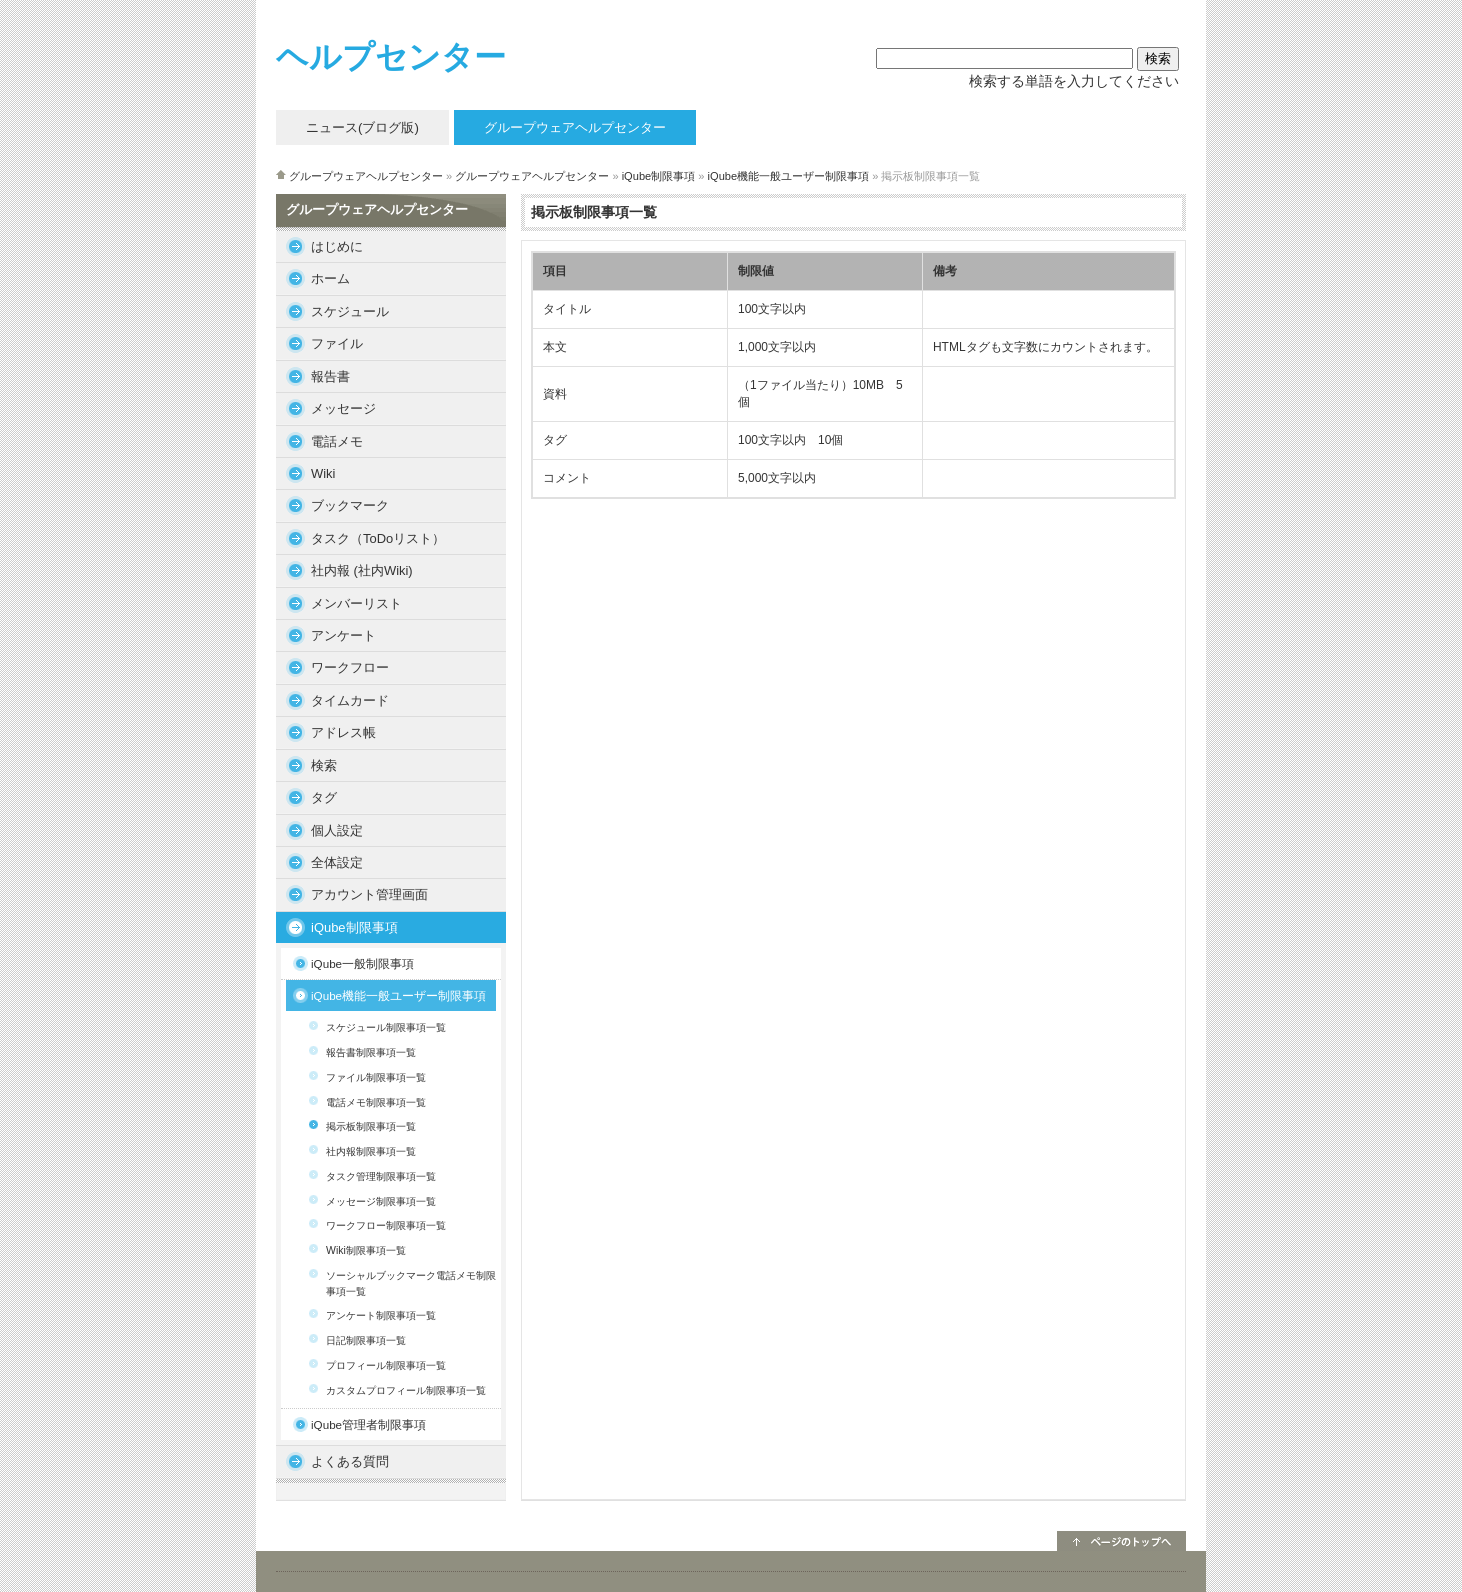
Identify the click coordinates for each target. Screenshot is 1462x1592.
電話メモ (337, 441)
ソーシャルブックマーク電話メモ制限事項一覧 (411, 1283)
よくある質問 (350, 1461)
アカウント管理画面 (369, 894)
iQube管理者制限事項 (368, 1424)
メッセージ (343, 408)
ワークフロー (350, 667)
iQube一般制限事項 (362, 963)
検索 (324, 765)
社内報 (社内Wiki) (362, 570)
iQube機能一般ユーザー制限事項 (789, 176)
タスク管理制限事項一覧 (381, 1176)
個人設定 (337, 830)
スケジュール (350, 311)
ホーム (330, 278)
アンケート (343, 635)
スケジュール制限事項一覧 (386, 1027)
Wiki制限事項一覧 (366, 1250)
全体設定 (337, 862)
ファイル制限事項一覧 (376, 1077)
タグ (324, 797)
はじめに (337, 246)
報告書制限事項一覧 (371, 1052)
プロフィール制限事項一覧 (386, 1365)
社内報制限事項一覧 (371, 1151)
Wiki (323, 473)
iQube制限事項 (659, 176)
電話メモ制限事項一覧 (376, 1102)
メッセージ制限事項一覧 (381, 1201)
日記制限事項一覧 (366, 1340)
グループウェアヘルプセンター (366, 176)
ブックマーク (350, 505)
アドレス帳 (343, 732)
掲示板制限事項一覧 (371, 1126)
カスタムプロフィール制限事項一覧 (406, 1390)
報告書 (330, 376)
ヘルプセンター (391, 57)
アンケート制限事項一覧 (381, 1315)
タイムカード (350, 700)
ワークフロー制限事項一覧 (386, 1225)
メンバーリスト (356, 603)
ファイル (337, 343)
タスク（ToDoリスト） (378, 538)
